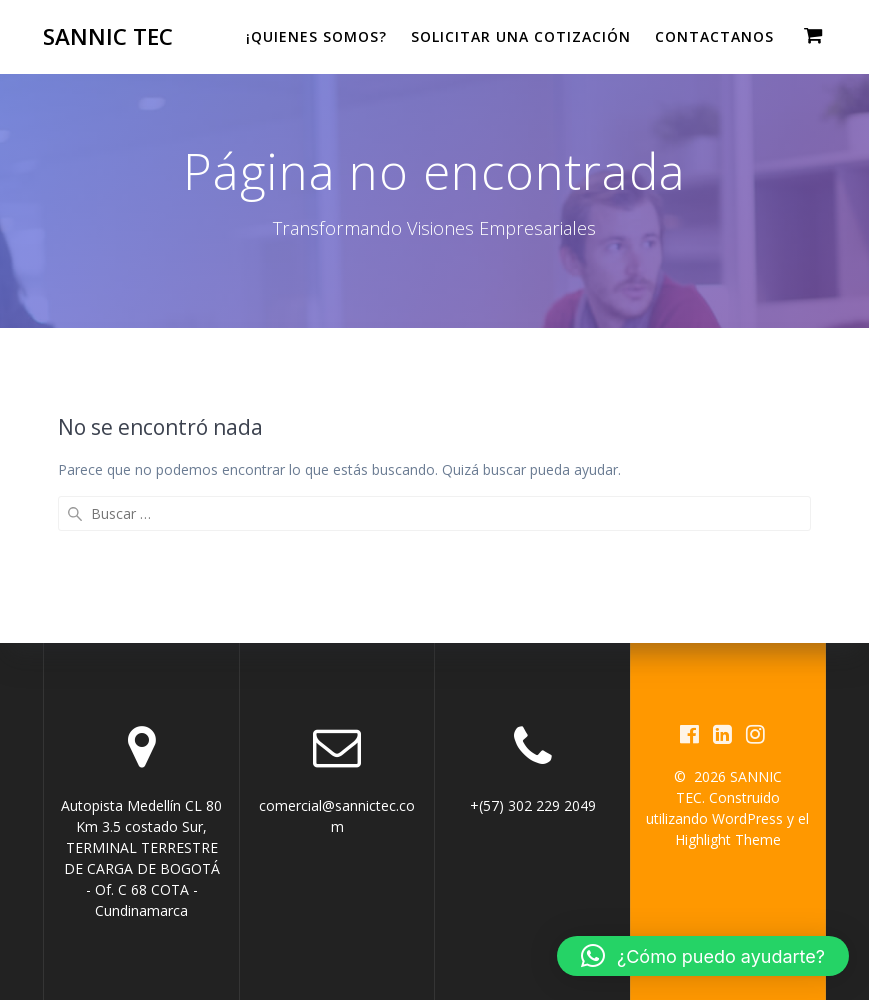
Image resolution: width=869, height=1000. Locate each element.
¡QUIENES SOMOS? (316, 36)
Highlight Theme (728, 839)
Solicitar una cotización (521, 36)
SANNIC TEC (108, 37)
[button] (703, 956)
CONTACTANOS (714, 36)
